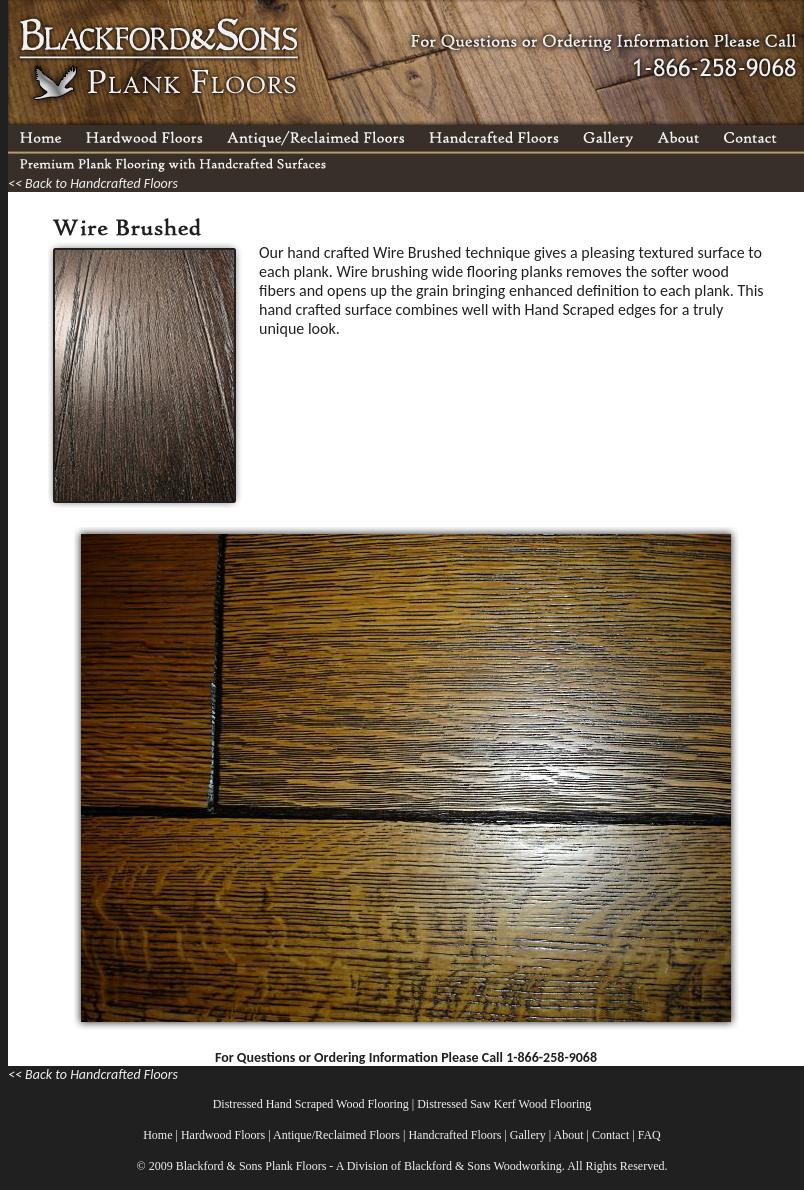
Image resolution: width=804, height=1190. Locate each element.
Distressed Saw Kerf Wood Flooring (504, 1104)
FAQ (649, 1135)
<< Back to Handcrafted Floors (93, 183)
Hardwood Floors (223, 1135)
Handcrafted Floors (454, 1135)
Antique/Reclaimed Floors (336, 1135)
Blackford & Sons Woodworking (483, 1166)
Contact (610, 1135)
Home (157, 1135)
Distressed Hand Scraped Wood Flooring (311, 1104)
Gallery (528, 1135)
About (569, 1135)
